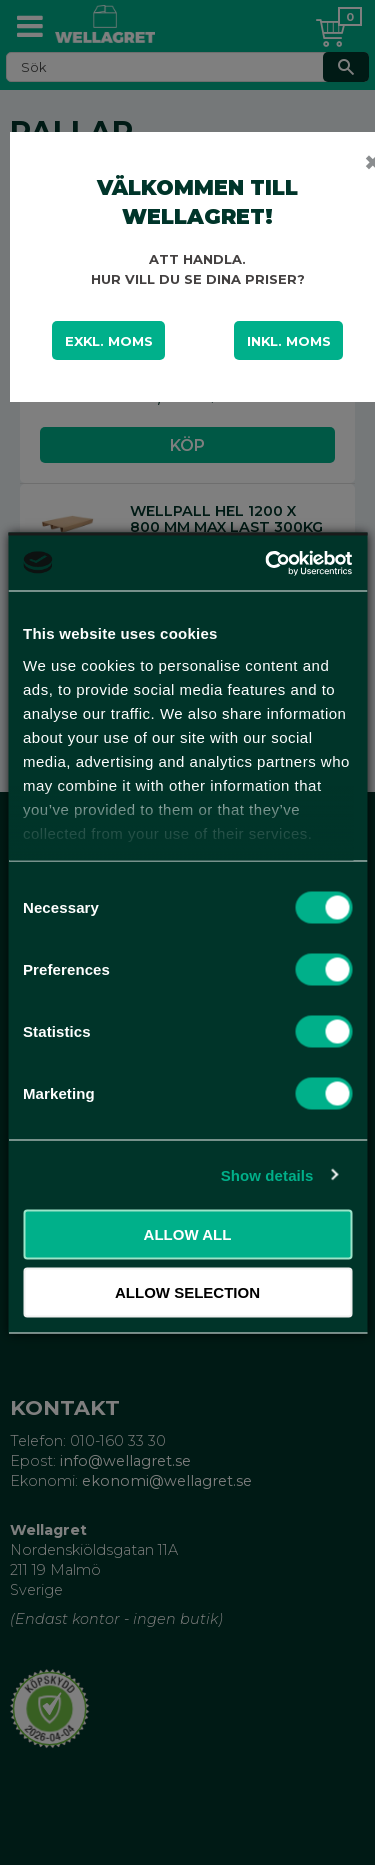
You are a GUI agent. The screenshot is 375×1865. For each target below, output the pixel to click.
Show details (267, 1174)
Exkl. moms (109, 341)
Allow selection (187, 1291)
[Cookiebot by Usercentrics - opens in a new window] (267, 563)
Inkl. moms (289, 341)
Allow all (188, 1234)
